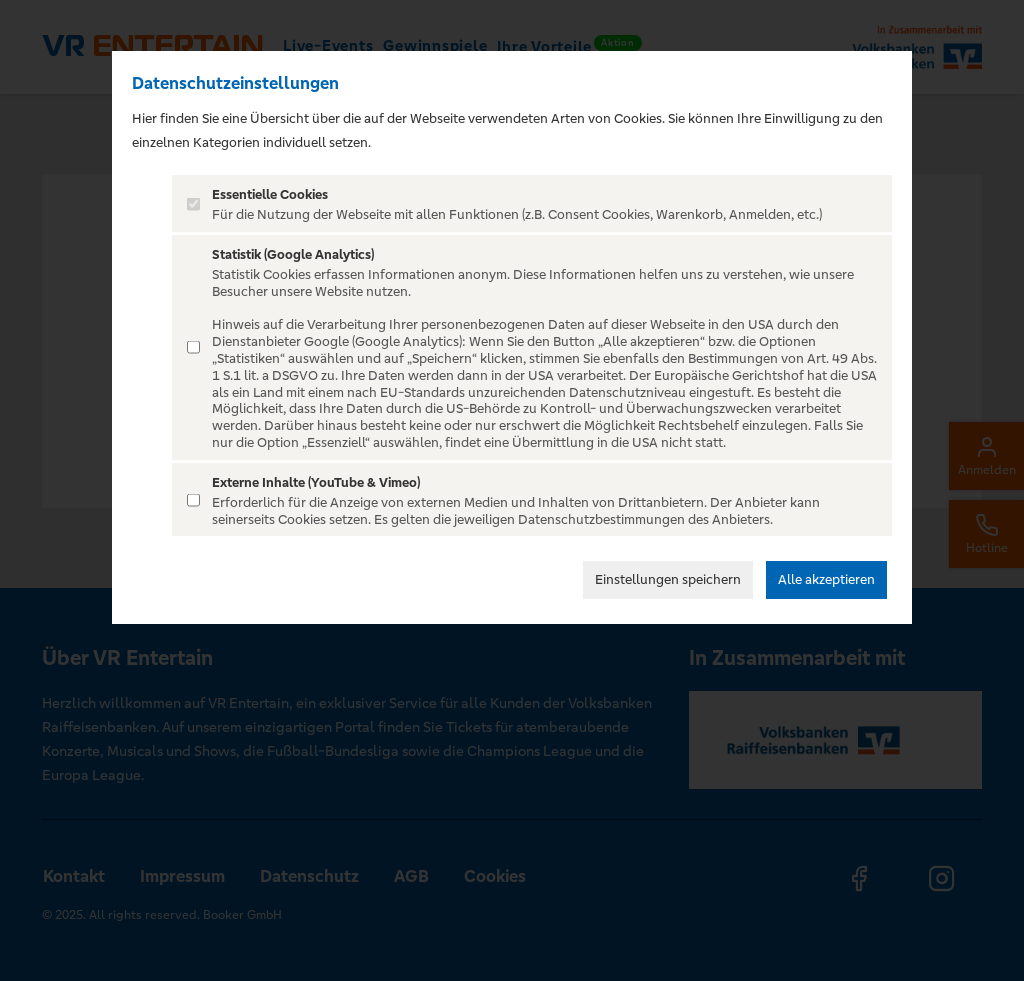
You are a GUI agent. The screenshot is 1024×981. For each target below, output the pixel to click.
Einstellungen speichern (668, 579)
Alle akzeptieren (826, 579)
